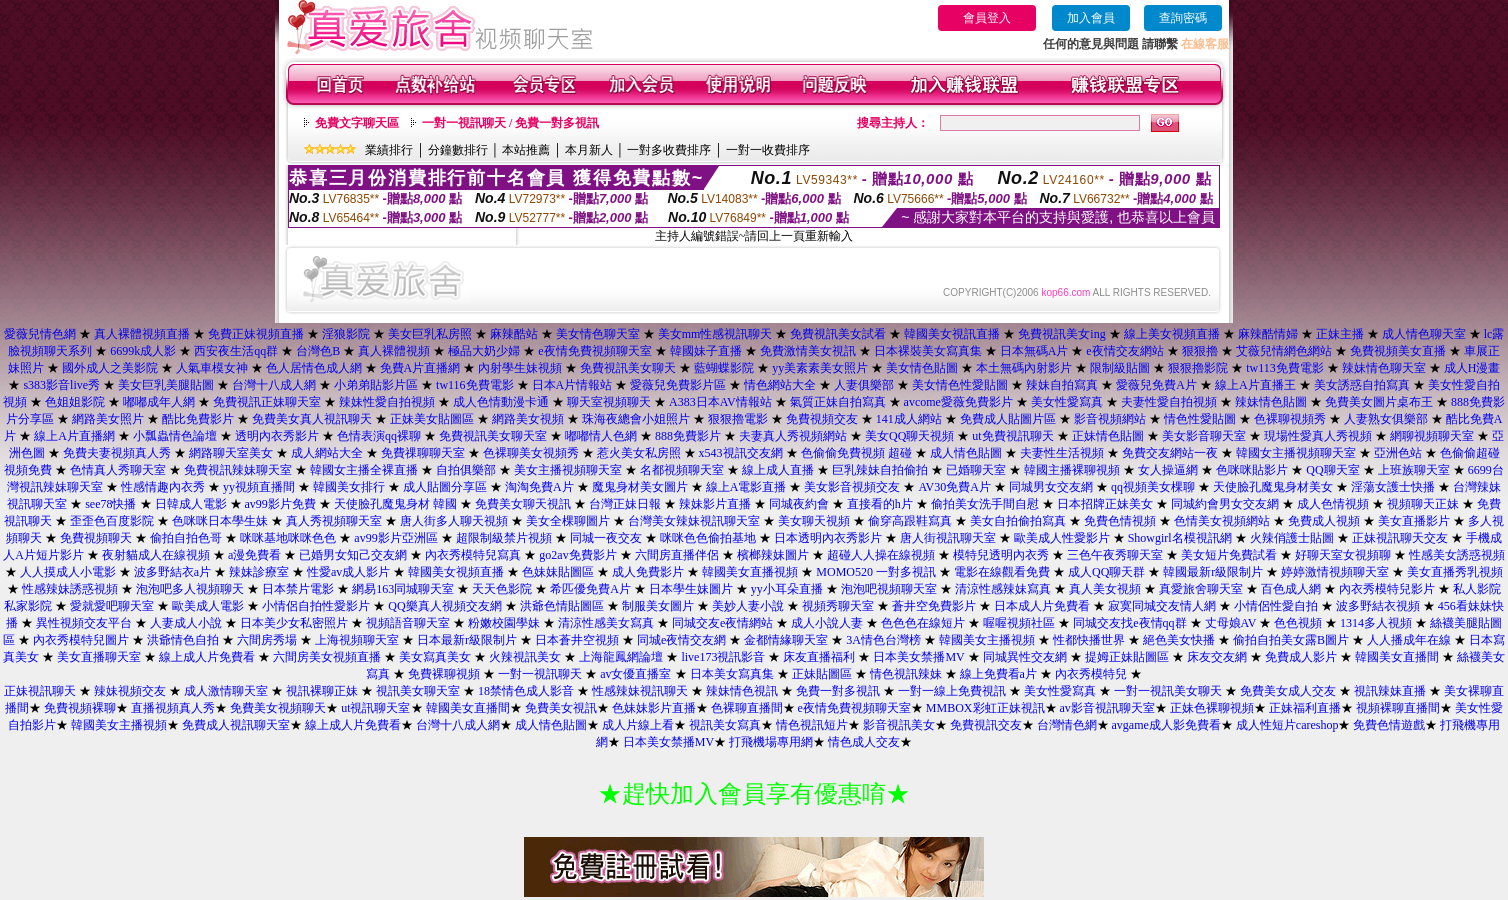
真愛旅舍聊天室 (1201, 589)
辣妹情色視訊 (742, 691)
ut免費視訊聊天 (1012, 436)
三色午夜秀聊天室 (1115, 555)
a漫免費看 (254, 555)
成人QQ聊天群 (1106, 572)
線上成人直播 (778, 470)
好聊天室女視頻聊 (1343, 555)
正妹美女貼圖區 (432, 419)
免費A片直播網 (420, 368)
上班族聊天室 (1414, 470)
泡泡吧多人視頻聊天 (190, 589)
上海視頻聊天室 (357, 640)
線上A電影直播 (746, 487)
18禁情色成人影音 (526, 691)
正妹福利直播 (1305, 708)
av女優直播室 (635, 674)
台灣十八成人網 (274, 385)
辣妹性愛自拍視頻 (387, 402)
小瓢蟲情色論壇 (175, 436)
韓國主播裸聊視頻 (1072, 470)
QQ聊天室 (1332, 470)
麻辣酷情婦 (1268, 334)
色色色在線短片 (923, 623)
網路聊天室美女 (231, 453)
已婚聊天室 (976, 470)
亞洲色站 (1398, 453)
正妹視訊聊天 (40, 691)
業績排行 (389, 150)
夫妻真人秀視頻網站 (793, 436)
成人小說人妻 (827, 623)
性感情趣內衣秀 (163, 487)
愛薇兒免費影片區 (678, 385)
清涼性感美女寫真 (606, 623)
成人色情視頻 (1333, 504)
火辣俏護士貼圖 (1292, 538)
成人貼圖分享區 (445, 487)
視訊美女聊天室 (418, 691)
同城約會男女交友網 (1225, 504)
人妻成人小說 (186, 623)
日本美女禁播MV (918, 657)
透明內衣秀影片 (277, 436)
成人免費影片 (648, 572)
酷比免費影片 (198, 419)
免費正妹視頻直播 (256, 334)
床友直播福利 (819, 657)
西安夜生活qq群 (236, 351)
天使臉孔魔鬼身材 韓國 (395, 504)
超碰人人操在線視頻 (881, 555)
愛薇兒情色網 (40, 334)
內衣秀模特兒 (1091, 674)
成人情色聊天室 (1424, 334)
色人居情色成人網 (314, 368)
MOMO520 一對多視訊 (876, 572)
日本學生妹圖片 (691, 589)
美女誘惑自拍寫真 (1362, 385)
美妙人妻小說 (748, 606)
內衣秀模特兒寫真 (473, 555)
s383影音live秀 (61, 385)
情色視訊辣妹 (906, 674)
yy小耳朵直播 (787, 589)
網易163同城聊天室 (403, 589)
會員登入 (987, 18)
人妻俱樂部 (864, 385)
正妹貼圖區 (822, 674)
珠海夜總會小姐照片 (636, 419)
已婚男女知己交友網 (353, 555)
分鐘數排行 (458, 150)
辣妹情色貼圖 (1271, 402)
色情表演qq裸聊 (379, 436)
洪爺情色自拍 (183, 640)
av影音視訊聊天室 (1107, 708)
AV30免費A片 (954, 487)
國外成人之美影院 (110, 368)
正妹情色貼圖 (1108, 436)
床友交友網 (1217, 657)
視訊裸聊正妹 (322, 691)
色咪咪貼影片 (1252, 470)
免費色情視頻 (1120, 521)
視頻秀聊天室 (838, 606)
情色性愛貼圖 (1200, 419)
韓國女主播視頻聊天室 (1296, 453)
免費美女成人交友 (1288, 691)
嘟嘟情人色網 (601, 436)
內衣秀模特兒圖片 (81, 640)
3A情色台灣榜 (883, 640)
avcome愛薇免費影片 (958, 402)
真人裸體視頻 (394, 351)
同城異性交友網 (1025, 657)
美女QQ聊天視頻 (909, 436)
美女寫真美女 (435, 657)
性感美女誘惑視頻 (1457, 555)
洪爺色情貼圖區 (562, 606)
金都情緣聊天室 (786, 640)
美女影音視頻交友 (852, 487)
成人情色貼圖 (966, 453)
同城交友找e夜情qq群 (1129, 623)
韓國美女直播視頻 (750, 572)
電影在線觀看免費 (1002, 572)
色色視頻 (1298, 623)
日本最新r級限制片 (467, 640)
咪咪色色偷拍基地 (708, 538)
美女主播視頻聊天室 (568, 470)
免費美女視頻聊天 (278, 708)
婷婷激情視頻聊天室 (1335, 572)
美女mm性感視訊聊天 (715, 334)
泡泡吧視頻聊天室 (889, 589)
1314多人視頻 (1376, 623)
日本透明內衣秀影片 (828, 538)
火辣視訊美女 (525, 657)
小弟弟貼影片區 (376, 385)
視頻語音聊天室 (408, 623)
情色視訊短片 (812, 725)
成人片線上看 (638, 725)
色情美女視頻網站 (1222, 521)
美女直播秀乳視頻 (1455, 572)
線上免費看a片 (998, 674)
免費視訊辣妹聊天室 (238, 470)
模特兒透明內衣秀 (1001, 555)
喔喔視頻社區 (1019, 623)
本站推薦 (526, 150)
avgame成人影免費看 (1166, 725)
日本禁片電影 (298, 589)
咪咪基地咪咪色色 (288, 538)
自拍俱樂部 (466, 470)
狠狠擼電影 (738, 419)
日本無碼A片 (1034, 351)
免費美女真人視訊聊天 (312, 419)
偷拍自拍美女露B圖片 (1291, 640)
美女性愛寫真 (1067, 402)
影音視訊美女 (899, 725)
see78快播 (110, 504)
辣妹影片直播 (715, 504)
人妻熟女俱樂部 (1386, 419)
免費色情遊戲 (1389, 725)
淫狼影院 (346, 334)
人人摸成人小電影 (68, 572)
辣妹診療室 (259, 572)
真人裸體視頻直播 (142, 334)
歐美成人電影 (208, 606)
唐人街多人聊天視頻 (454, 521)
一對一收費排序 (768, 150)
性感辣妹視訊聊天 (640, 691)
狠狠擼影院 (1198, 368)
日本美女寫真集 (732, 674)
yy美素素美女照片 (820, 368)
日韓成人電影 (191, 504)
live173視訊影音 (723, 657)
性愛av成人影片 (348, 572)
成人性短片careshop (1287, 725)
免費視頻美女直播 (1398, 351)
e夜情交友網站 (1124, 351)
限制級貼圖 (1120, 368)
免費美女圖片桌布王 (1379, 402)
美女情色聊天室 (598, 334)
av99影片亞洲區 (395, 538)
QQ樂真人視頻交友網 (444, 606)
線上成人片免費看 (207, 657)
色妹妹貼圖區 (558, 572)
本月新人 (589, 150)
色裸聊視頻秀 (1290, 419)
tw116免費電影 (475, 385)
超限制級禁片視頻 (504, 538)
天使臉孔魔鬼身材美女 (1273, 487)
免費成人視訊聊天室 (236, 725)
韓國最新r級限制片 (1213, 572)
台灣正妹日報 (625, 504)
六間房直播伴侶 (677, 555)
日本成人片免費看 (1042, 606)
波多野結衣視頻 (1378, 606)
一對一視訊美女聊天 (1168, 691)
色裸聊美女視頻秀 (531, 453)
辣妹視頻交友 (130, 691)
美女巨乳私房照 (430, 334)
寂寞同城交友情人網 (1162, 606)
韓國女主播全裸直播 (364, 470)
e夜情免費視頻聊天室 (594, 351)
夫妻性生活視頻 (1062, 453)
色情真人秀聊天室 (118, 470)
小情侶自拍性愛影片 (316, 606)
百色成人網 (1291, 589)
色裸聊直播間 (747, 708)
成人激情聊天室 (226, 691)
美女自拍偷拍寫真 (1018, 521)
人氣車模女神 (212, 368)
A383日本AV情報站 (720, 402)
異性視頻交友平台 (84, 623)
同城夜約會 (799, 504)
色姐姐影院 (75, 402)
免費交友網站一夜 (1170, 453)
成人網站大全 (327, 453)
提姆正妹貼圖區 (1127, 657)
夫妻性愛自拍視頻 (1169, 402)
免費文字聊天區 (357, 123)
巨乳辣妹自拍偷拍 (880, 470)
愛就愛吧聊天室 (112, 606)
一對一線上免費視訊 (952, 691)
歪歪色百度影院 (112, 521)
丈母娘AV (1231, 623)
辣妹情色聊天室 (1384, 368)
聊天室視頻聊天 (609, 402)
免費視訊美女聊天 (628, 368)
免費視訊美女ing (1061, 334)
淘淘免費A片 (539, 487)
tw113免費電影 (1285, 368)
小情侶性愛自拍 (1276, 606)
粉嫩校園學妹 (504, 623)
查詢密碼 (1183, 18)
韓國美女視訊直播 (952, 334)
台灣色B (318, 351)
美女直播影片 (1414, 521)
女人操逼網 (1168, 470)
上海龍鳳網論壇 (621, 657)
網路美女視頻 (528, 419)
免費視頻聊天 (96, 538)
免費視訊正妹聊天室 (267, 402)
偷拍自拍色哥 (186, 538)
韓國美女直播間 (1397, 657)
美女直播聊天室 (99, 657)
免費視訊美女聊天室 (493, 436)
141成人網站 (909, 419)
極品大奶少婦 (484, 351)
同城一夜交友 (606, 538)
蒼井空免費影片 (934, 606)
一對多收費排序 (669, 150)
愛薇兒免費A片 (1156, 385)
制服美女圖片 (658, 606)
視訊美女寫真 (725, 725)
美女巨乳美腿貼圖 (166, 385)
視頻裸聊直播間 (1398, 708)
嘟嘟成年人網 (159, 402)
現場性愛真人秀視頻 (1318, 436)
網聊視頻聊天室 (1432, 436)
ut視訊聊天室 (375, 708)
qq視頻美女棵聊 (1153, 487)
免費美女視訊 (561, 708)
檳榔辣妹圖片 (773, 555)
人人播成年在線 (1409, 640)
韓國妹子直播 (706, 351)
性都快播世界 (1089, 640)
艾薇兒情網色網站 (1284, 351)
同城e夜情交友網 (681, 640)
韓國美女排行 (349, 487)
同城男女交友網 (1051, 487)
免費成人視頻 (1324, 521)
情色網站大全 (780, 385)
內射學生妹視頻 (520, 368)
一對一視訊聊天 (540, 674)
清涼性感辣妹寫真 (1003, 589)
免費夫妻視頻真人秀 (117, 453)
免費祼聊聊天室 (423, 453)
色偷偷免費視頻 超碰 (856, 453)
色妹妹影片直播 (654, 708)
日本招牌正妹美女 (1105, 504)
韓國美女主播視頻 (987, 640)
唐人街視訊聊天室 (948, 538)
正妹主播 (1340, 334)
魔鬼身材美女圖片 (640, 487)
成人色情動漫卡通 (501, 402)
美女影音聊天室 (1204, 436)
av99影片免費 (280, 504)
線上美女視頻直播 (1172, 334)
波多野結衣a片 (172, 572)
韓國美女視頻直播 (456, 572)
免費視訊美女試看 (838, 334)
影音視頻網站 (1110, 419)
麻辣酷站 (514, 334)
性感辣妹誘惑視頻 (70, 589)
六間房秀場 (267, 640)
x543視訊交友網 (741, 453)
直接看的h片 (880, 504)
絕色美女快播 (1179, 640)
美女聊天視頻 (814, 521)
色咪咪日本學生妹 (220, 521)
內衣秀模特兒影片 (1387, 589)
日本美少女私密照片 (294, 623)
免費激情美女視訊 (808, 351)
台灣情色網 (1067, 725)
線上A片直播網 (74, 436)
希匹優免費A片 (590, 589)
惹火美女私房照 (639, 453)
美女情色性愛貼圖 (960, 385)
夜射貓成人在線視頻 (156, 555)
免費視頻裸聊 (80, 708)
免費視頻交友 (822, 419)
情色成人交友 (864, 742)
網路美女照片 (108, 419)
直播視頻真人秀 (173, 708)
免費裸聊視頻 (444, 674)
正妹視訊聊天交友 (1400, 538)
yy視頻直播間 (259, 487)
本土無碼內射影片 (1024, 368)
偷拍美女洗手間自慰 (985, 504)
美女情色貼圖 (922, 368)
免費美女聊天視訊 (523, 504)
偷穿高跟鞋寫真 (910, 521)
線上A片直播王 (1255, 385)
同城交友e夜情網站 (722, 623)
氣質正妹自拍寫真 (838, 402)
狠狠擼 (1200, 351)
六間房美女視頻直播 (327, 657)
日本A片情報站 (572, 385)
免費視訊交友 (986, 725)
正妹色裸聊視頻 (1212, 708)
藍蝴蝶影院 (724, 368)
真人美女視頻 (1105, 589)
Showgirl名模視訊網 (1180, 538)
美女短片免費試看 (1229, 555)
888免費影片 (688, 436)
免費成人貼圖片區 (1008, 419)
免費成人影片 (1301, 657)
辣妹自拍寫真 (1062, 385)
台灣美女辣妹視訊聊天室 (694, 521)
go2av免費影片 (577, 555)
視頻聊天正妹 (1423, 504)
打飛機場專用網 (771, 742)
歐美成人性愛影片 (1062, 538)
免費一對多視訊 (838, 691)
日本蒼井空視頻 (577, 640)
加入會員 (1091, 18)
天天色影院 (502, 589)
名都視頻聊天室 (682, 470)
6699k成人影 (143, 351)
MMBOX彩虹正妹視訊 (985, 708)
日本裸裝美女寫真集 (928, 351)
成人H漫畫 (1472, 368)
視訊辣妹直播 (1390, 691)
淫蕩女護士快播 (1393, 487)
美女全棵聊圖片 (568, 521)
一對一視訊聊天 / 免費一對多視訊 (510, 123)
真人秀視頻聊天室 (334, 521)
